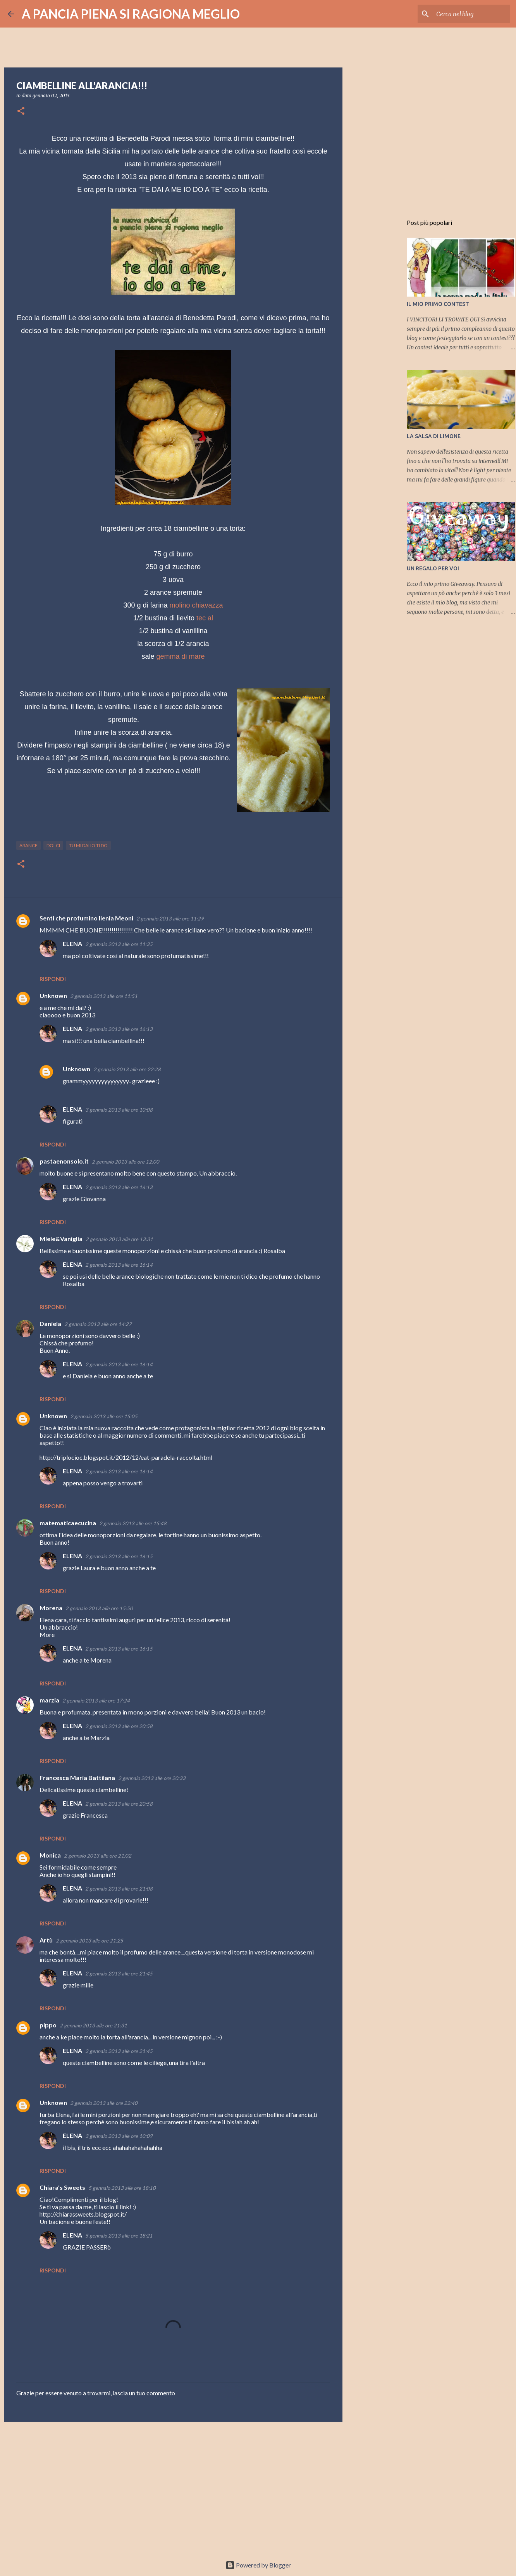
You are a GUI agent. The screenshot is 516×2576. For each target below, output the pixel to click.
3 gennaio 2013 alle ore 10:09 (119, 2136)
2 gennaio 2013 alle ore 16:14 (119, 1265)
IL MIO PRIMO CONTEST (438, 304)
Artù (46, 1940)
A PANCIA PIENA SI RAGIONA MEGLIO (131, 13)
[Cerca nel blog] (469, 14)
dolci (53, 845)
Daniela (50, 1323)
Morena (51, 1607)
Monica (50, 1855)
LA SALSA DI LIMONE (434, 436)
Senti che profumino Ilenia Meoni (86, 918)
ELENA (72, 943)
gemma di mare (180, 656)
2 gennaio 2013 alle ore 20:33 (152, 1778)
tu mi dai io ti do (88, 845)
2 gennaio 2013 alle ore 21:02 (97, 1856)
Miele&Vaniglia (61, 1238)
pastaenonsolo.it (64, 1161)
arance (28, 845)
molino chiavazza (196, 605)
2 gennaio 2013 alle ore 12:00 (125, 1162)
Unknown (53, 995)
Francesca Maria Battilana (77, 1777)
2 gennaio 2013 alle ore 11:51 (104, 996)
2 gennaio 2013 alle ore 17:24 (96, 1700)
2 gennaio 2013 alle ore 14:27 (98, 1324)
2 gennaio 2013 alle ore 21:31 (93, 2025)
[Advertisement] (173, 2487)
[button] (21, 111)
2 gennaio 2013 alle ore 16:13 (119, 1029)
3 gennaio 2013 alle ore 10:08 (119, 1110)
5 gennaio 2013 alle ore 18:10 (122, 2188)
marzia (49, 1700)
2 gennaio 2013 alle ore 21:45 (119, 1973)
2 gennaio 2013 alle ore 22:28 (127, 1069)
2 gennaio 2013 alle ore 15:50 (99, 1608)
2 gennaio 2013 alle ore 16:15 (119, 1556)
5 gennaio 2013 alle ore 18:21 (119, 2235)
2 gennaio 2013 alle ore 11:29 (170, 918)
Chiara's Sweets (62, 2187)
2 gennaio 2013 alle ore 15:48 (133, 1523)
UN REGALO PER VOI (433, 568)
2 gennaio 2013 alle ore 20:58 (119, 1726)
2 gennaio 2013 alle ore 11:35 (119, 944)
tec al (204, 618)
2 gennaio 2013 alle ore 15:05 (104, 1416)
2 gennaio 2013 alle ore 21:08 (119, 1888)
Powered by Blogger (258, 2565)
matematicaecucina (68, 1522)
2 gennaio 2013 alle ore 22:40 (104, 2103)
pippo (48, 2025)
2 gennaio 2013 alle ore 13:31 (119, 1239)
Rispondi (53, 978)
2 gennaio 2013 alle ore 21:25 (89, 1940)
